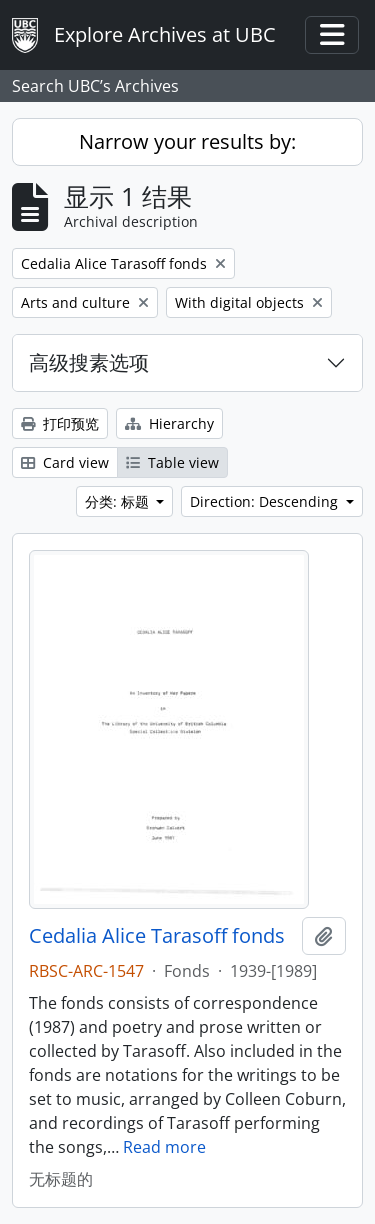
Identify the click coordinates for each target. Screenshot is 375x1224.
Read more (164, 1147)
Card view (65, 462)
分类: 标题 (119, 501)
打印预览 (60, 423)
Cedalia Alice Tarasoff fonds (157, 936)
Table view (172, 462)
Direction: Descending (266, 501)
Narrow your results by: (187, 141)
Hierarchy (169, 423)
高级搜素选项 (89, 362)
